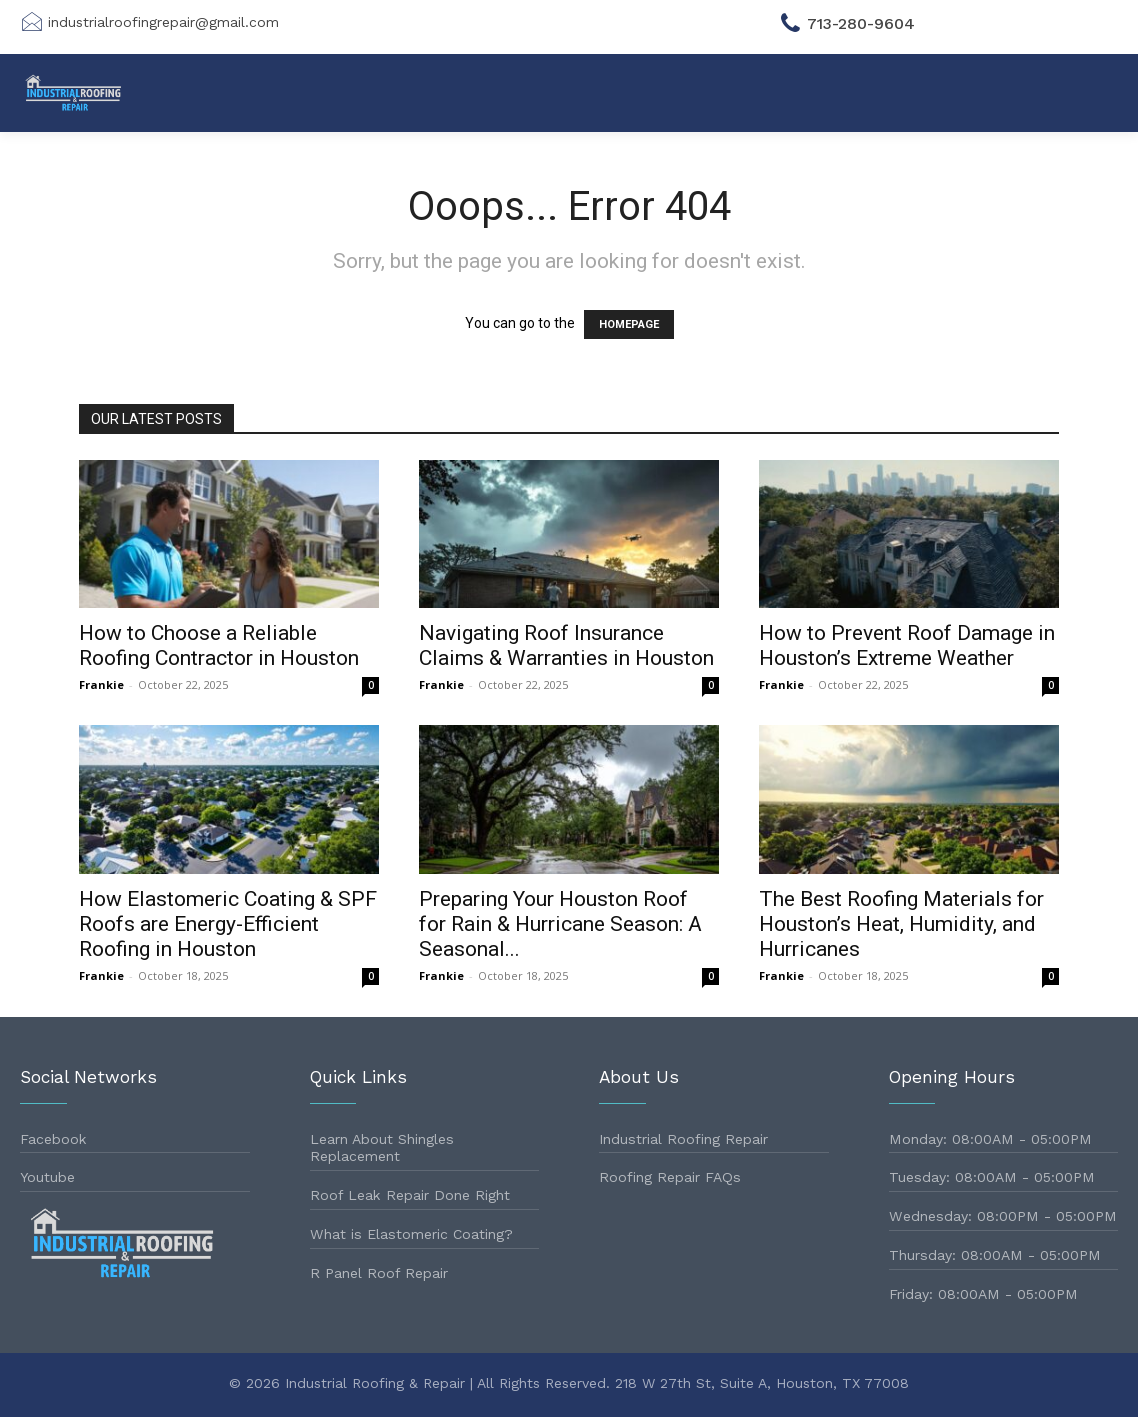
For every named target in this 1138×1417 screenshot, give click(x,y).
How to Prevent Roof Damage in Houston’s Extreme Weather (907, 645)
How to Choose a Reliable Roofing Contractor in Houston (219, 645)
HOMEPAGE (629, 324)
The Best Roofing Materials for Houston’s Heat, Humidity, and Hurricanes (901, 924)
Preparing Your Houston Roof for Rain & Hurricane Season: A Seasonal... (560, 924)
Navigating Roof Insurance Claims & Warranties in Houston (566, 645)
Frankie (101, 684)
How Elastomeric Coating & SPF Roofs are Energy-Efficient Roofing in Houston (228, 924)
